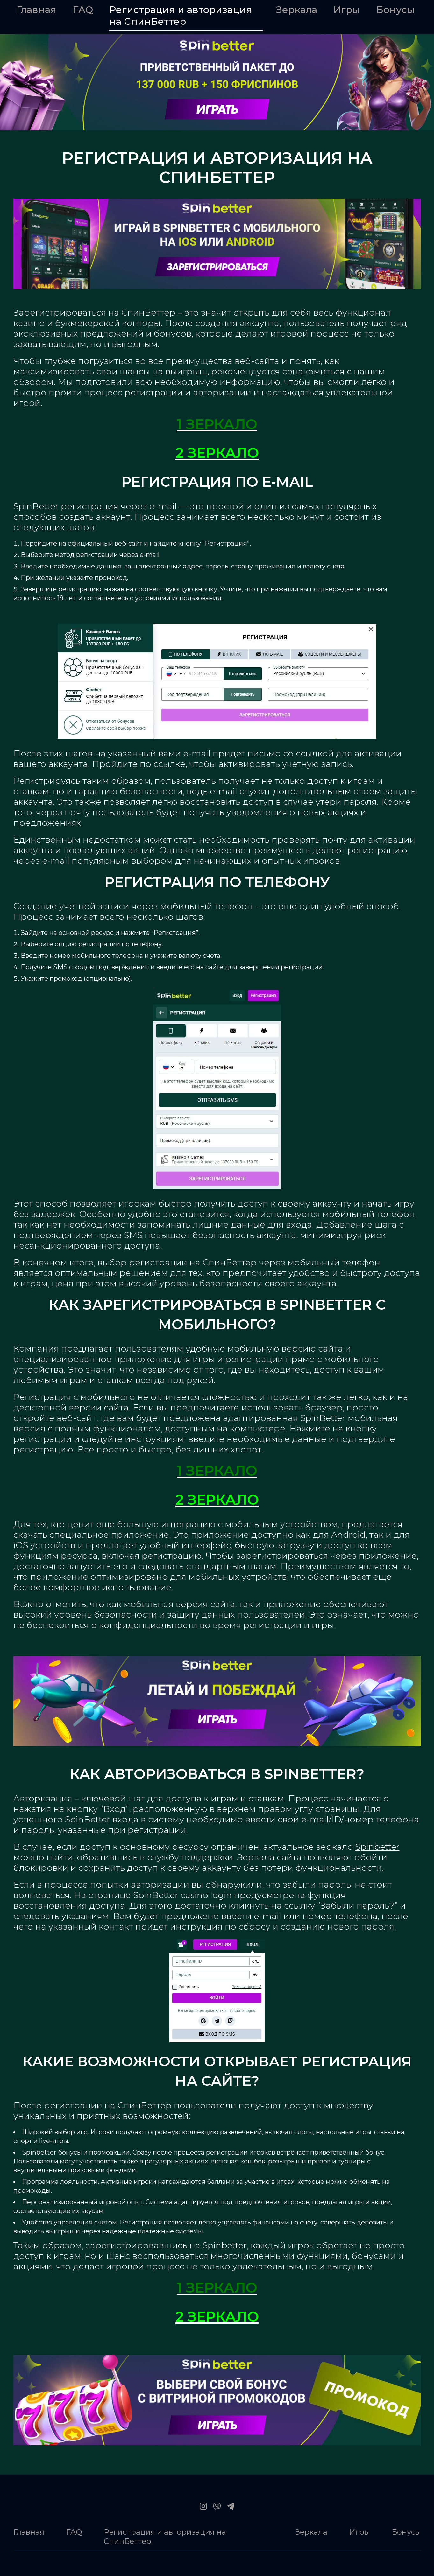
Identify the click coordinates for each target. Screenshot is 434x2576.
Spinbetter (377, 1846)
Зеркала (296, 10)
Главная (36, 10)
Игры (346, 10)
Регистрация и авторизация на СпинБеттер (180, 15)
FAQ (83, 10)
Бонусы (395, 10)
